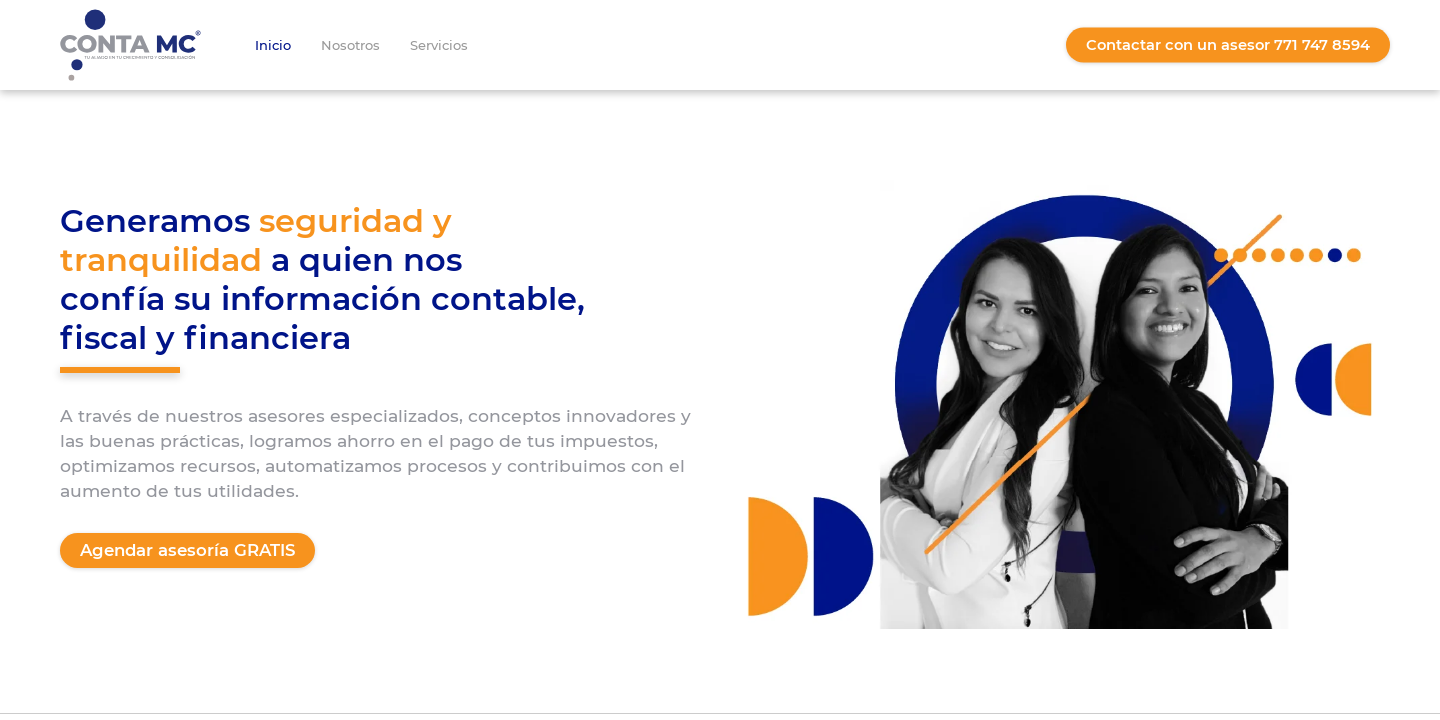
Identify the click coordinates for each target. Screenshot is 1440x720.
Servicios (439, 45)
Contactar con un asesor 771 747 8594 (1228, 45)
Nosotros (350, 45)
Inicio (273, 45)
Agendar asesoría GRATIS (187, 550)
